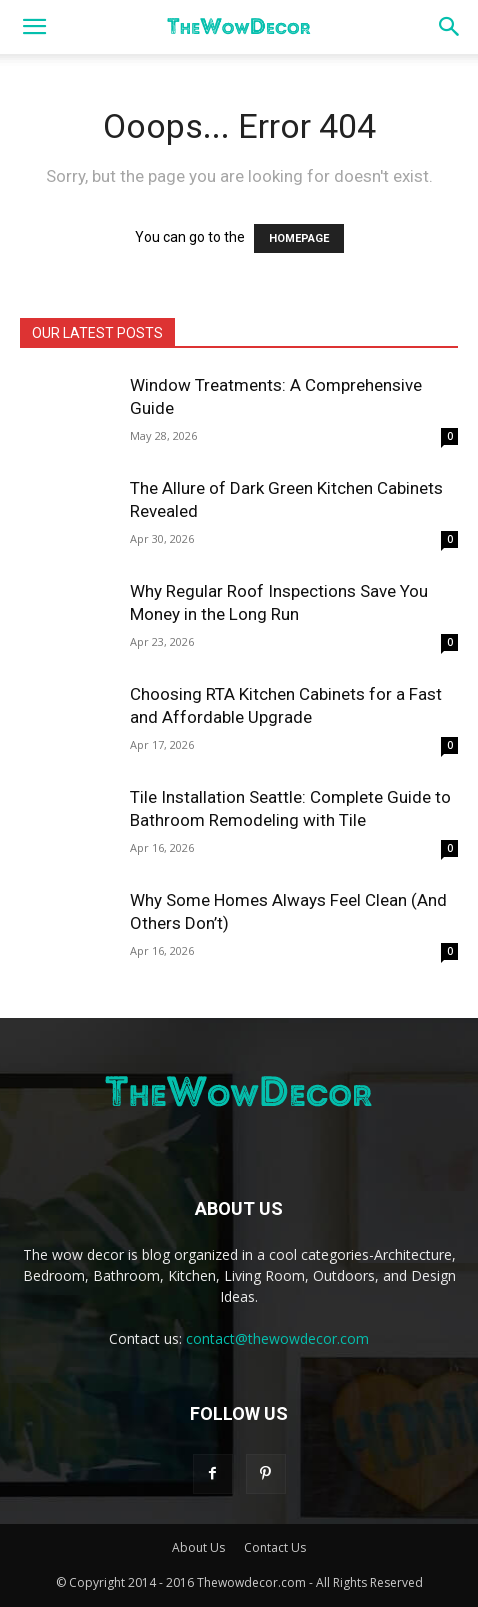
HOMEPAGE (299, 238)
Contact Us (275, 1547)
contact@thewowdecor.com (277, 1338)
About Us (198, 1547)
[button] (34, 27)
